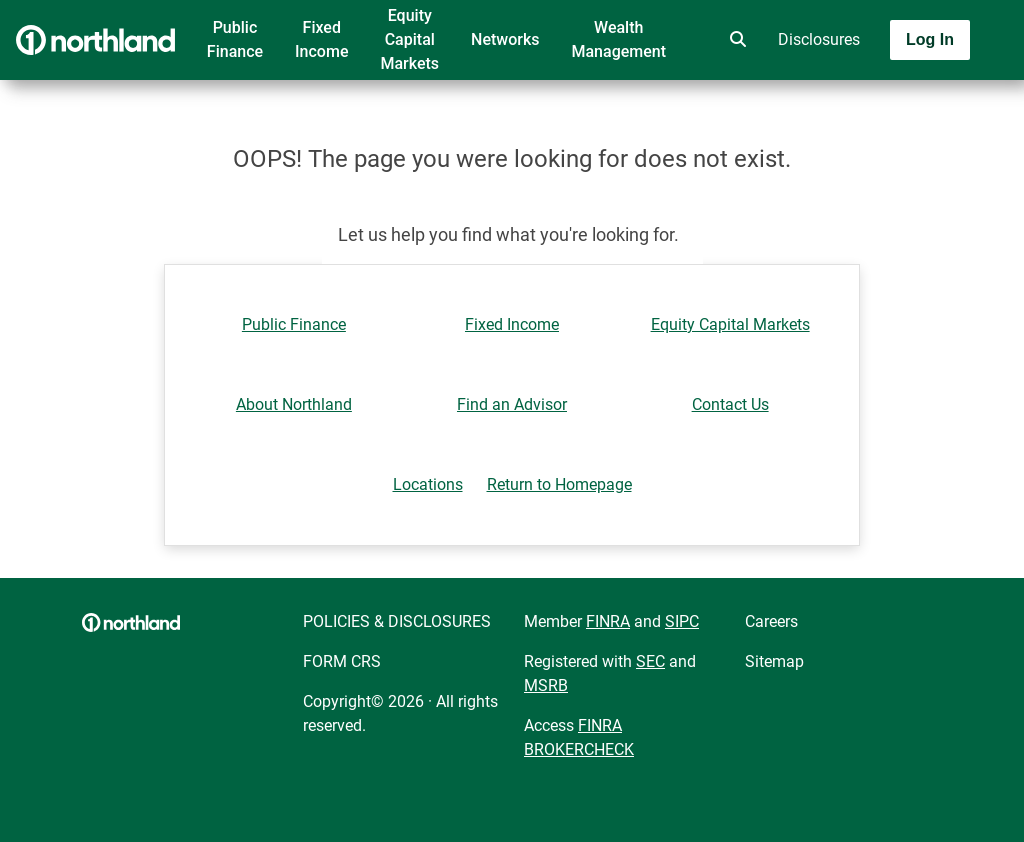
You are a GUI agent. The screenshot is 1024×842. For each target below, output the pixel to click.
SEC (650, 661)
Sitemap (774, 661)
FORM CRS (342, 661)
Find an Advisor (512, 404)
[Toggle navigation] (866, 97)
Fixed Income (321, 39)
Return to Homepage (559, 484)
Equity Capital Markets (409, 39)
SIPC (682, 621)
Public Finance (235, 39)
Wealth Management (618, 39)
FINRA (608, 621)
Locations (428, 484)
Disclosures (819, 39)
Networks (505, 39)
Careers (771, 621)
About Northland (294, 404)
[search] (734, 40)
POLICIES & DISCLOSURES (397, 621)
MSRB (546, 685)
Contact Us (730, 404)
